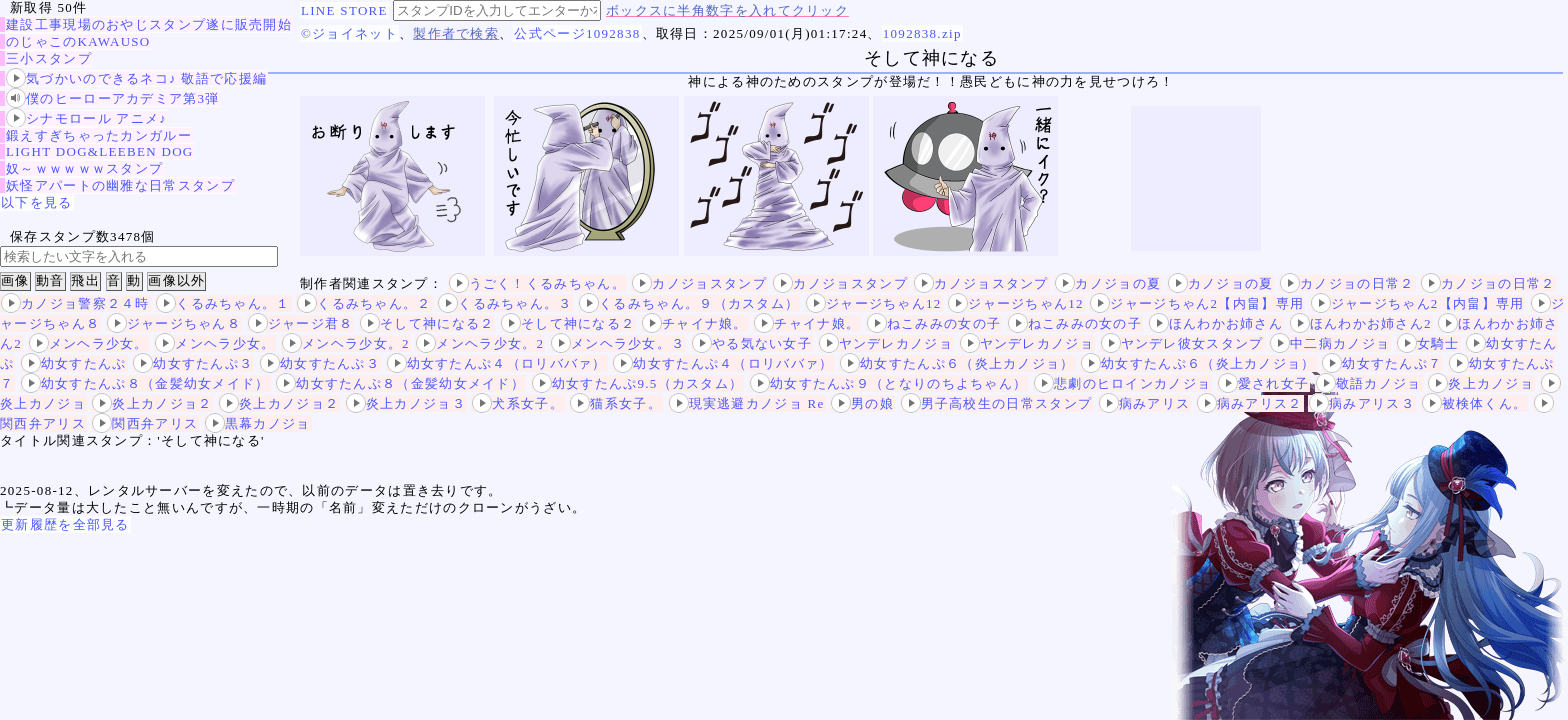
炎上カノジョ (1481, 383)
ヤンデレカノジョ (886, 343)
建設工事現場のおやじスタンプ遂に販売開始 (149, 24)
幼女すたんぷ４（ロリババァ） (497, 363)
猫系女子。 (616, 403)
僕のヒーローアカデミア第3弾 (113, 98)
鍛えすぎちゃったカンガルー (99, 135)
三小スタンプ (49, 58)
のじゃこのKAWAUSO (78, 41)
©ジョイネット (349, 33)
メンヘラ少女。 (89, 343)
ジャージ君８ (301, 323)
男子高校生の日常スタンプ (997, 403)
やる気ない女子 (752, 343)
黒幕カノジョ (258, 423)
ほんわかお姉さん (1216, 323)
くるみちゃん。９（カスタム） (689, 303)
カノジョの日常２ (1347, 283)
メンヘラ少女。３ (618, 343)
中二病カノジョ (1330, 343)
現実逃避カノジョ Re (747, 403)
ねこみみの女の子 (934, 323)
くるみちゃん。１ (223, 303)
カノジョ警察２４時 (75, 303)
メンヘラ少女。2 (346, 343)
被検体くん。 (1475, 403)
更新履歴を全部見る (65, 524)
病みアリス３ (1362, 403)
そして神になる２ (427, 323)
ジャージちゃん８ (174, 323)
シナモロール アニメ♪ (86, 118)
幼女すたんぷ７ (1382, 363)
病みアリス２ (1250, 403)
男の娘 (862, 403)
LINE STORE (344, 10)
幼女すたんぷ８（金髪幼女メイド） (145, 383)
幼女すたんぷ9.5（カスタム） (638, 383)
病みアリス (1145, 403)
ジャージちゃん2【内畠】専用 (1197, 303)
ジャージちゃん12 (874, 303)
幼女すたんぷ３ (193, 363)
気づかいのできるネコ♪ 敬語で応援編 (136, 78)
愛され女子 (1264, 383)
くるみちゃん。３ (505, 303)
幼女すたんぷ (74, 363)
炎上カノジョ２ (152, 403)
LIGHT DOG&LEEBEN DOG (100, 151)
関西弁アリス (145, 423)
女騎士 (1428, 343)
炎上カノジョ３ (406, 403)
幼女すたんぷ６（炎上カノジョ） (957, 363)
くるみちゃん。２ (364, 303)
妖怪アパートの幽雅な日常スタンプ (120, 185)
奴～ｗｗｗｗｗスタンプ (84, 168)
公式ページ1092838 (577, 33)
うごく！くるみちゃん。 (537, 283)
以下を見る (37, 202)
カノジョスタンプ (699, 283)
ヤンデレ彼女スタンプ (1182, 343)
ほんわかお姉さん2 (1361, 323)
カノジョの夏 (1108, 283)
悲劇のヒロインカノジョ (1122, 383)
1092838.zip (922, 33)
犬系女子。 (518, 403)
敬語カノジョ (1369, 383)
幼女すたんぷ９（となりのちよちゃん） (888, 383)
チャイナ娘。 (695, 323)
